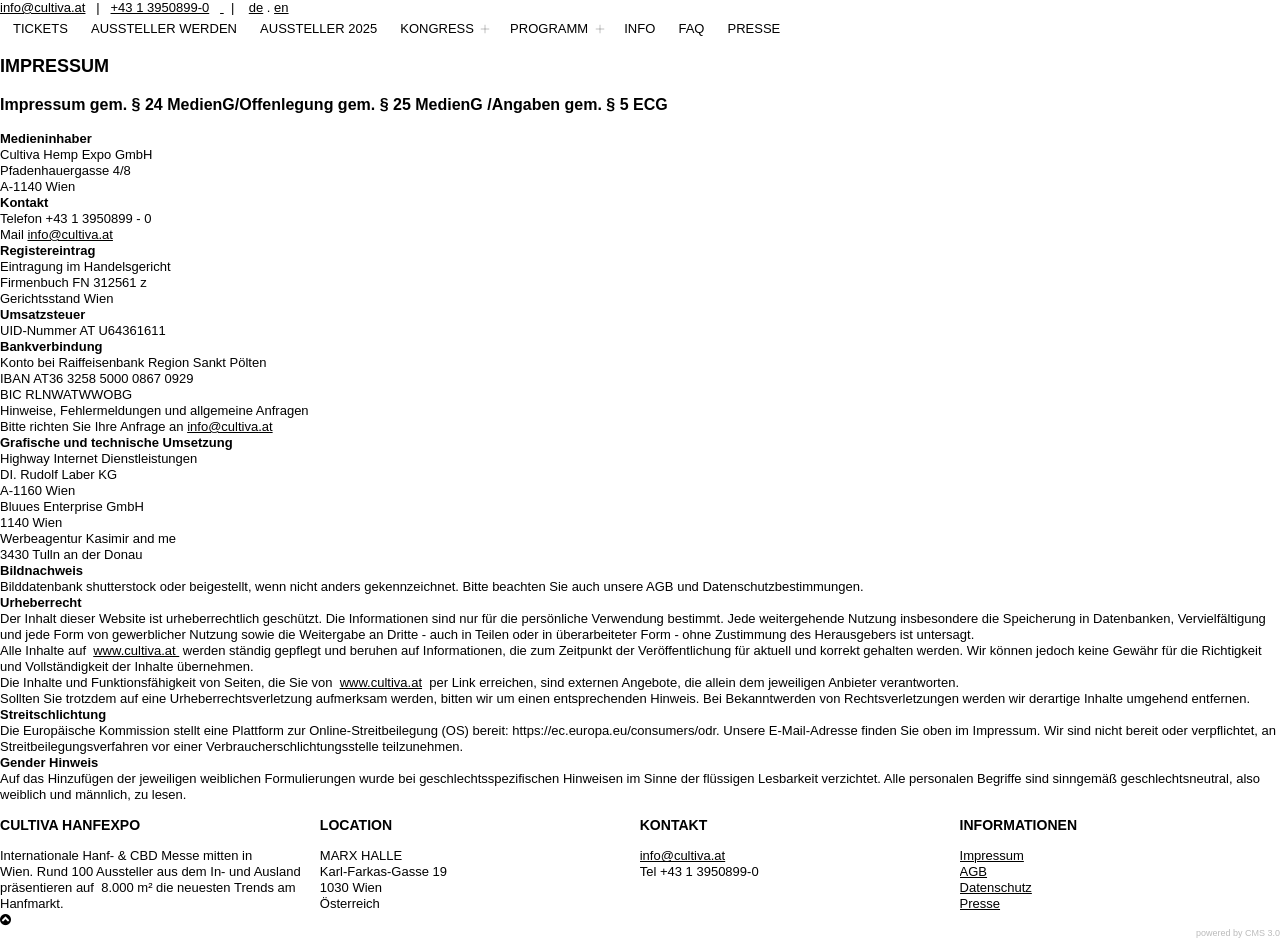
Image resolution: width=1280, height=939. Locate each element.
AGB (973, 871)
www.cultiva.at (136, 650)
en (281, 7)
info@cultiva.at (42, 7)
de (256, 7)
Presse (980, 903)
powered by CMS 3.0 (1238, 933)
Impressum (992, 855)
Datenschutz (996, 887)
